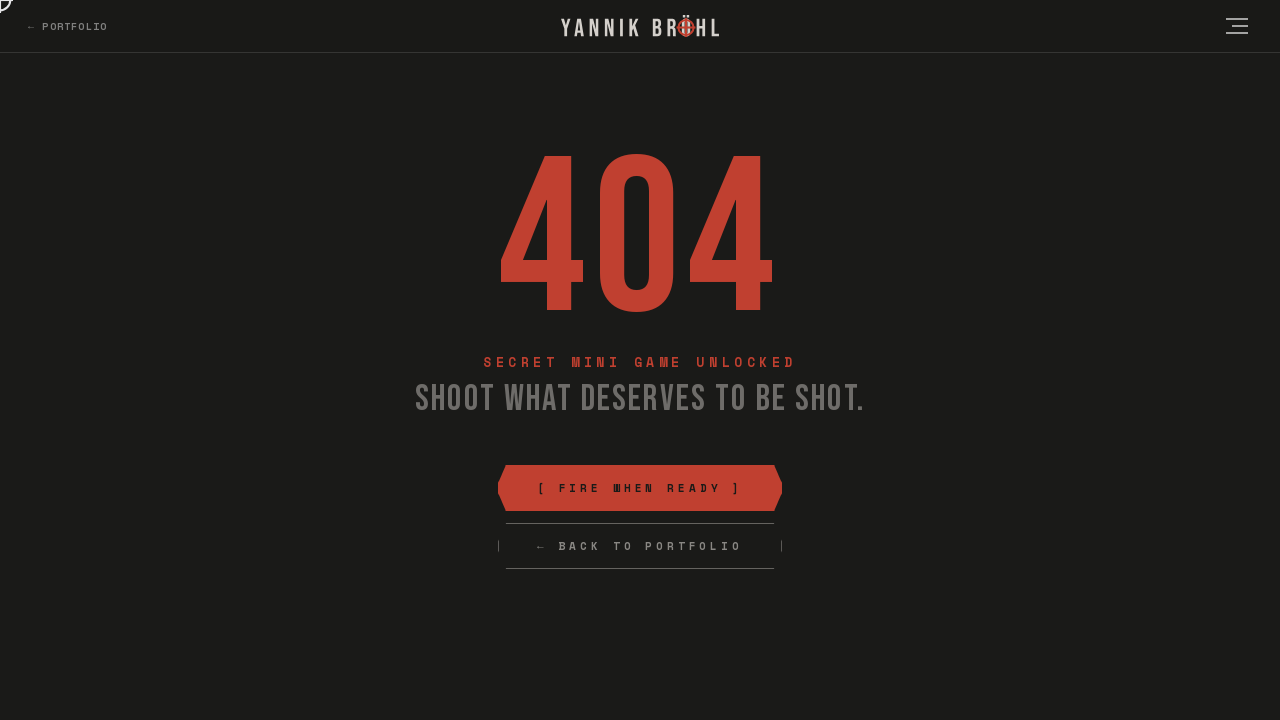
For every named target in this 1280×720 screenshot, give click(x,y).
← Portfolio (67, 26)
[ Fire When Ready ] (640, 488)
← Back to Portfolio (640, 546)
